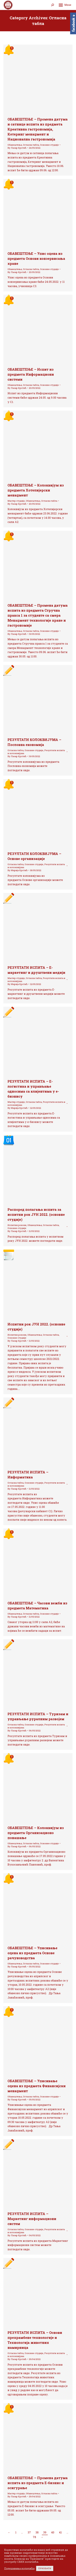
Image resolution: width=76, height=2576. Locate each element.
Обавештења (15, 144)
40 (52, 2532)
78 (34, 2537)
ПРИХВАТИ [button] (44, 2568)
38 (37, 2532)
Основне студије (49, 144)
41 (60, 2532)
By (17, 147)
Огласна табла (31, 144)
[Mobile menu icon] (65, 5)
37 (29, 2532)
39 (44, 2532)
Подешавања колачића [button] (19, 2568)
